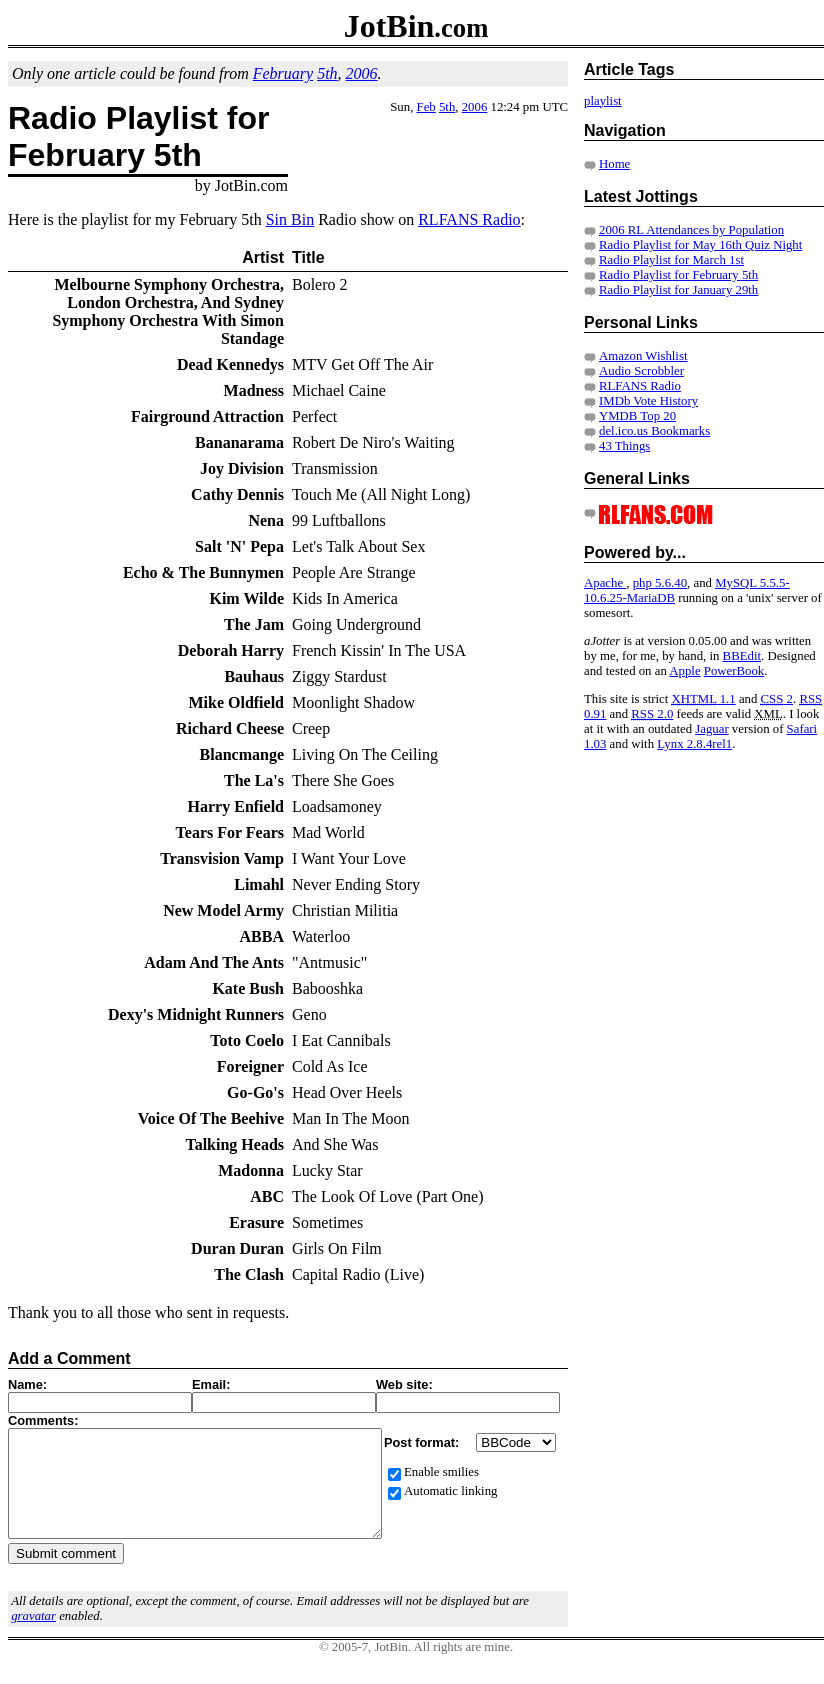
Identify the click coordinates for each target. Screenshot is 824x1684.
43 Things (624, 446)
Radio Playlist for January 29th (678, 290)
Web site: (404, 1384)
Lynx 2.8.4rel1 (694, 744)
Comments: (43, 1420)
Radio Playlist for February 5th (678, 275)
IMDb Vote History (648, 401)
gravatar (33, 1637)
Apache (605, 583)
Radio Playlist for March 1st (671, 260)
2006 (362, 73)
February (283, 73)
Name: (27, 1384)
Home (614, 164)
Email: (211, 1384)
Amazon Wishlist (643, 356)
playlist (603, 101)
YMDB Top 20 (637, 416)
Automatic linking (450, 1491)
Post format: (423, 1442)
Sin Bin (290, 219)
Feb (426, 107)
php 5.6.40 (660, 583)
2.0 (652, 714)
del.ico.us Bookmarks (654, 431)
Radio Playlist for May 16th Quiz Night (700, 245)
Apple (684, 671)
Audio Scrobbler (641, 371)
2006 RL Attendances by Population (691, 230)
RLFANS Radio (469, 219)
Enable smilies (441, 1472)
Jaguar (711, 729)
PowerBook (734, 671)
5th (327, 73)
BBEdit (742, 656)
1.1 (703, 699)
